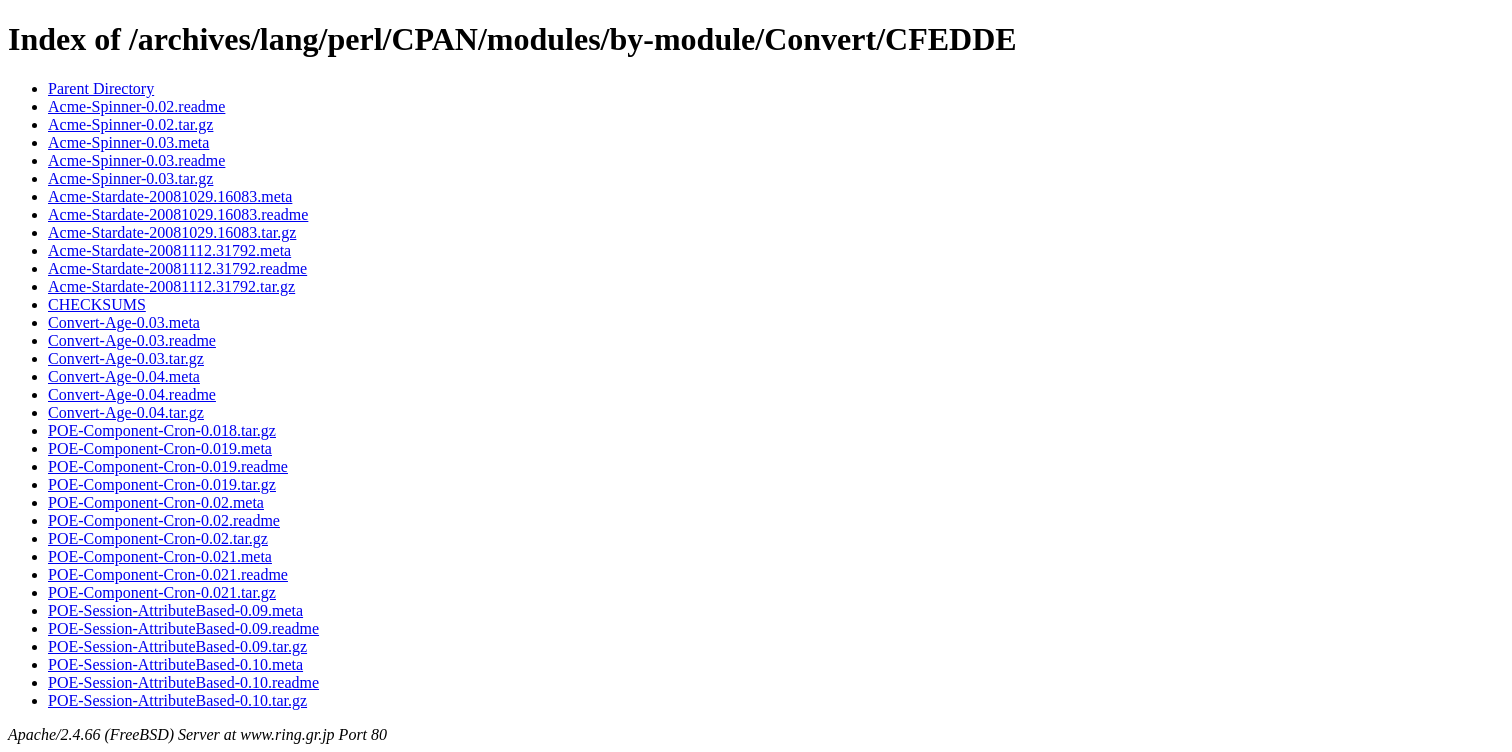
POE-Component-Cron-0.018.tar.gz (162, 430)
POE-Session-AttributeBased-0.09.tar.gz (177, 646)
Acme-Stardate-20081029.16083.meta (170, 196)
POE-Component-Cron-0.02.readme (164, 520)
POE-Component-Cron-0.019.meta (160, 448)
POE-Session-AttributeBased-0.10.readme (183, 682)
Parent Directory (101, 88)
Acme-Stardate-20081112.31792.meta (169, 250)
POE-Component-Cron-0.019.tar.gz (162, 484)
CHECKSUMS (97, 304)
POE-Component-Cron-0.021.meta (160, 556)
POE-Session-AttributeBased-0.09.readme (183, 628)
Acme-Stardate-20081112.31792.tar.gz (171, 286)
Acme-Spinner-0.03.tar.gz (130, 178)
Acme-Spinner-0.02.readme (136, 106)
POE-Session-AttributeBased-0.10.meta (175, 664)
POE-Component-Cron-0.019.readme (168, 466)
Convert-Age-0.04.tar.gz (126, 412)
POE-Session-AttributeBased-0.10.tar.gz (177, 700)
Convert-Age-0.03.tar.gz (126, 358)
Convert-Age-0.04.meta (124, 376)
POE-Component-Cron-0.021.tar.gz (162, 592)
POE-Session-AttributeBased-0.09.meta (175, 610)
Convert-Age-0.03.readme (132, 340)
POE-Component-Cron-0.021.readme (168, 574)
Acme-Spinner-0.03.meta (128, 142)
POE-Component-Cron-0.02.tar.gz (158, 538)
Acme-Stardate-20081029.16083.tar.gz (172, 232)
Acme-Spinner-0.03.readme (136, 160)
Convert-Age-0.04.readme (132, 394)
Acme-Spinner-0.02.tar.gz (130, 124)
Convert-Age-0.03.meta (124, 322)
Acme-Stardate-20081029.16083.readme (178, 214)
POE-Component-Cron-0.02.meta (156, 502)
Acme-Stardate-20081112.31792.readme (177, 268)
